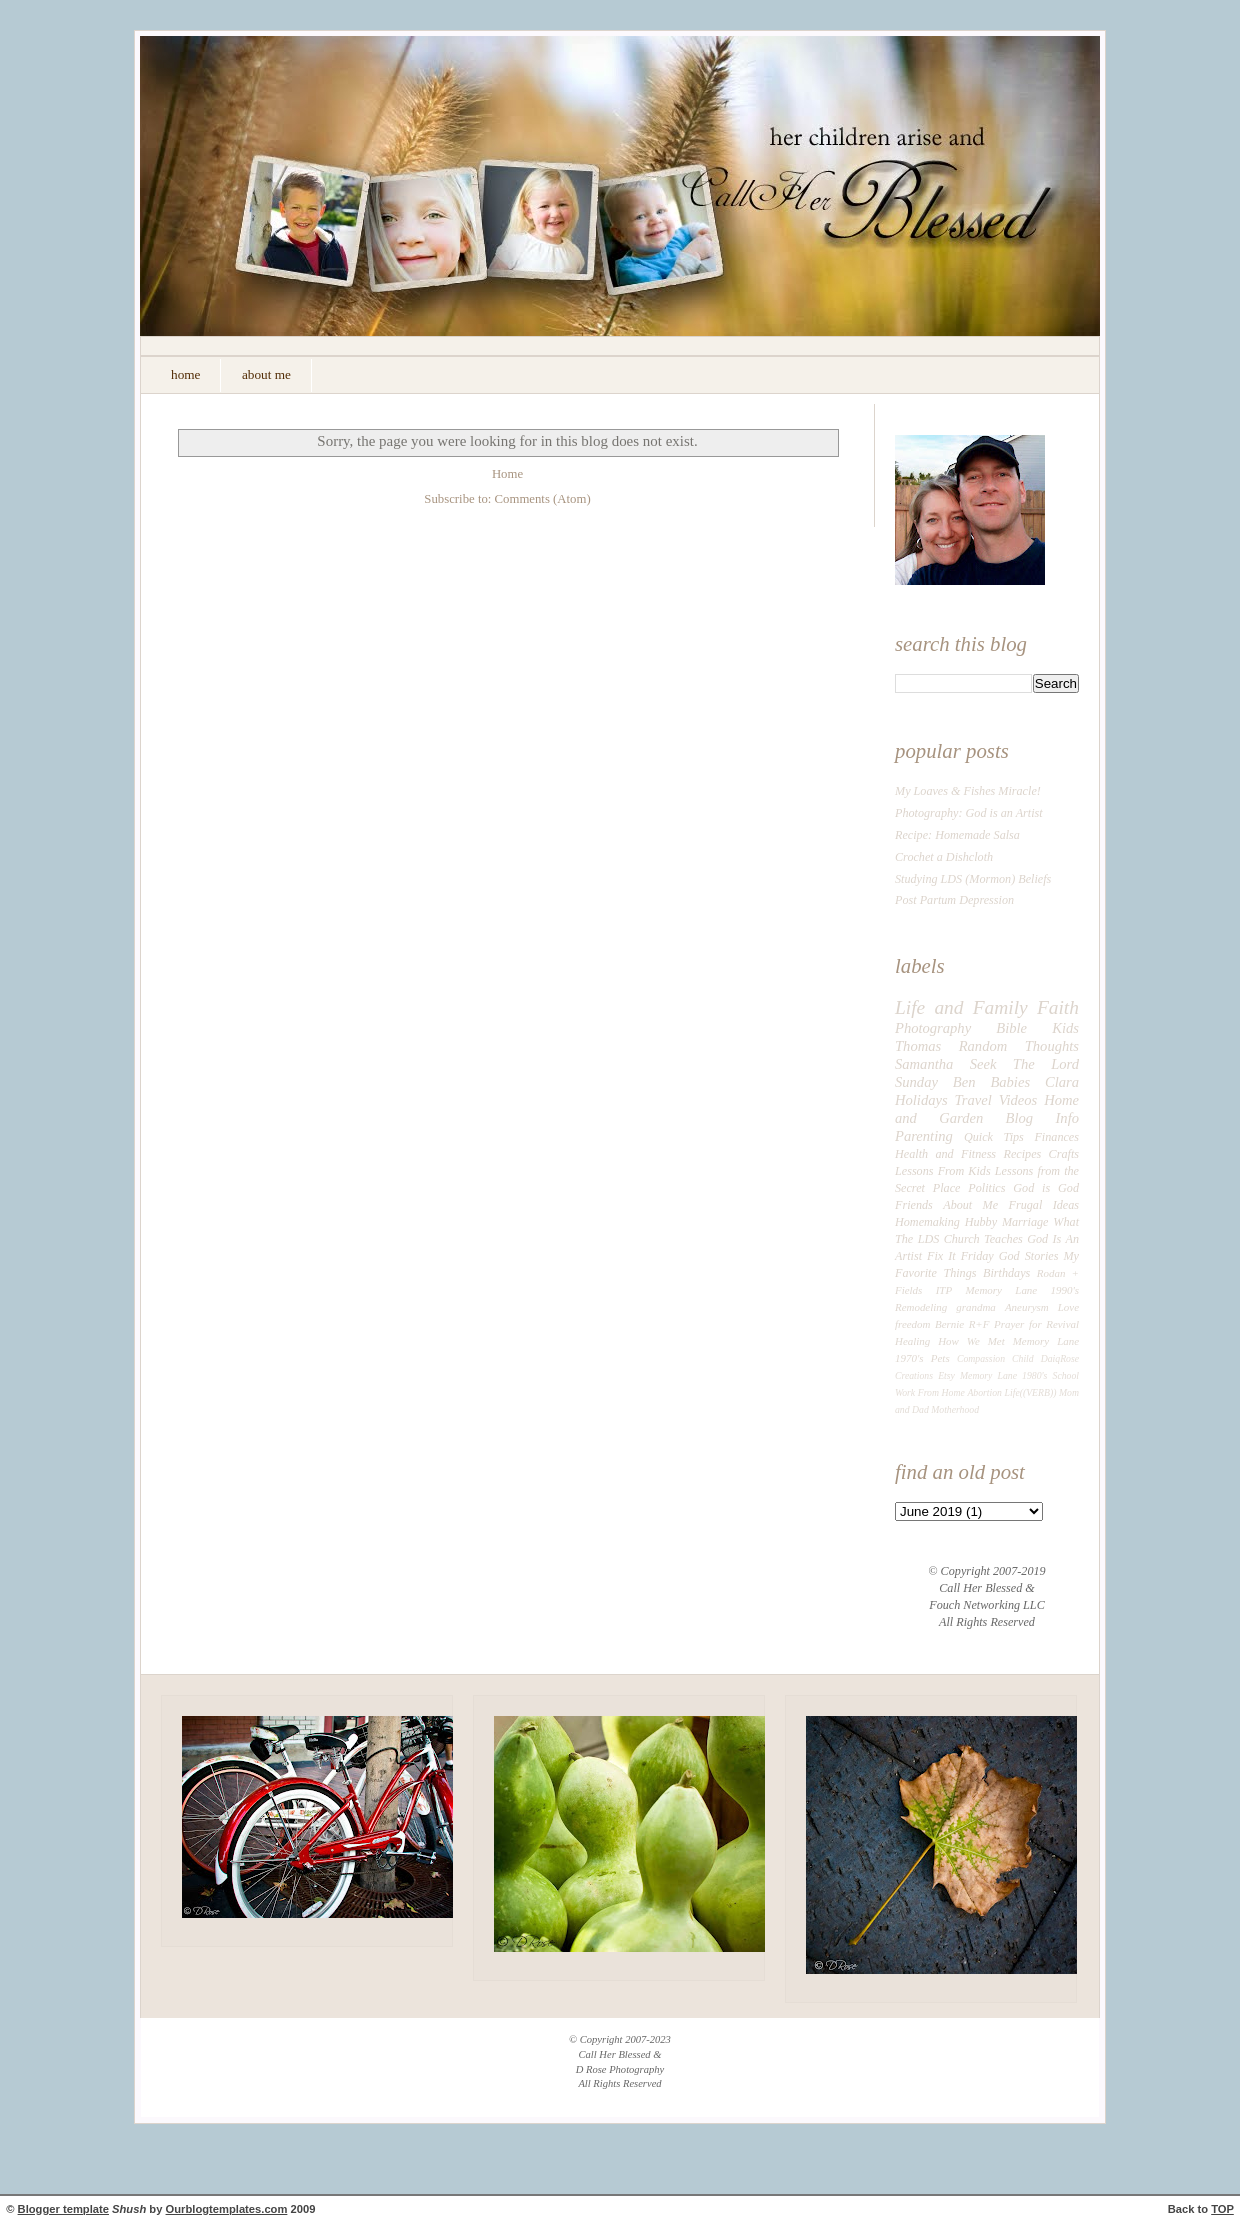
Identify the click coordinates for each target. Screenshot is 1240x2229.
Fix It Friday (960, 1256)
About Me (970, 1205)
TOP (1222, 2209)
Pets (940, 1358)
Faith (1058, 1007)
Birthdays (1006, 1273)
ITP (944, 1290)
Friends (914, 1205)
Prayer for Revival (1036, 1324)
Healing (912, 1341)
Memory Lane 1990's (1023, 1290)
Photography (933, 1028)
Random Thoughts (1019, 1046)
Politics (986, 1188)
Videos (1018, 1100)
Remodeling (921, 1307)
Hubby (981, 1222)
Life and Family (961, 1007)
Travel (973, 1100)
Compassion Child (995, 1358)
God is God (1046, 1188)
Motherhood (955, 1409)
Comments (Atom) (543, 499)
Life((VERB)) (1031, 1392)
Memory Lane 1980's (1003, 1375)
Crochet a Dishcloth (944, 857)
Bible (1011, 1028)
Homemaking (927, 1222)
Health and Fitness (945, 1154)
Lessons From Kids (943, 1171)
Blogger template (63, 2209)
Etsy (946, 1375)
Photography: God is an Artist (969, 813)
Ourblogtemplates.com (227, 2209)
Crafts (1064, 1154)
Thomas (918, 1046)
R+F (979, 1324)
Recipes (1022, 1154)
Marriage (1025, 1222)
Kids (1065, 1028)
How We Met (971, 1341)
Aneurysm (1027, 1307)
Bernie (949, 1324)
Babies (1010, 1082)
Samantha (924, 1064)
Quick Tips (994, 1137)
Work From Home (930, 1392)
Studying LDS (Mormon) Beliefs (973, 879)
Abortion (984, 1392)
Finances (1056, 1137)
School (1066, 1375)
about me (266, 374)
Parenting (924, 1136)
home (185, 374)
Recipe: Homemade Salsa (957, 835)
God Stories (1029, 1256)
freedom (912, 1324)
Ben (964, 1082)
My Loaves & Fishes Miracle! (968, 791)
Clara (1062, 1082)
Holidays (921, 1100)
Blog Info (1042, 1118)
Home (507, 474)
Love (1068, 1307)
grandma (976, 1307)
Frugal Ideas (1044, 1205)
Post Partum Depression (954, 900)
